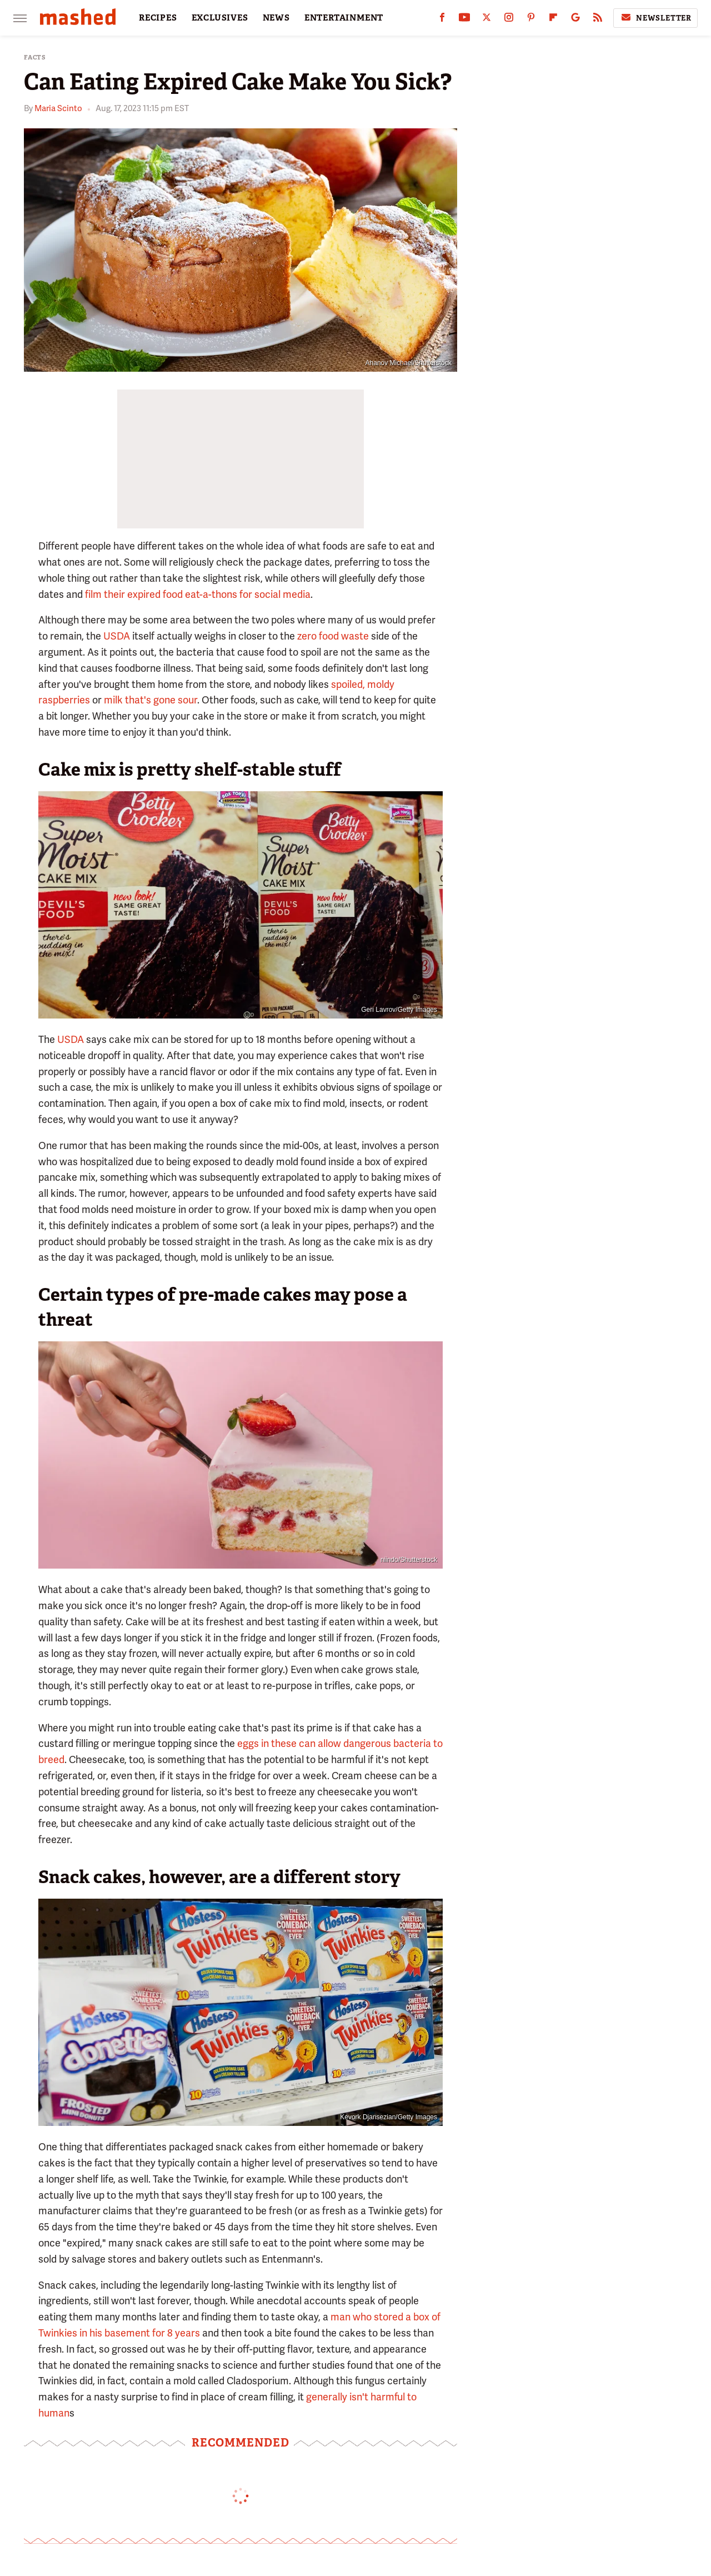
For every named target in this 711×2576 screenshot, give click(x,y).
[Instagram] (508, 19)
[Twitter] (486, 19)
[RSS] (597, 19)
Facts (35, 57)
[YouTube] (464, 19)
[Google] (575, 19)
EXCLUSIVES (220, 17)
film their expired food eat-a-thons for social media (198, 594)
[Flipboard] (553, 19)
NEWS (276, 17)
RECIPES (158, 17)
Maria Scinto (58, 108)
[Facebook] (442, 19)
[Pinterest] (531, 19)
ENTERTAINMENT (343, 17)
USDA (116, 636)
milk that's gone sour (150, 699)
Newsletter (655, 18)
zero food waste (333, 636)
